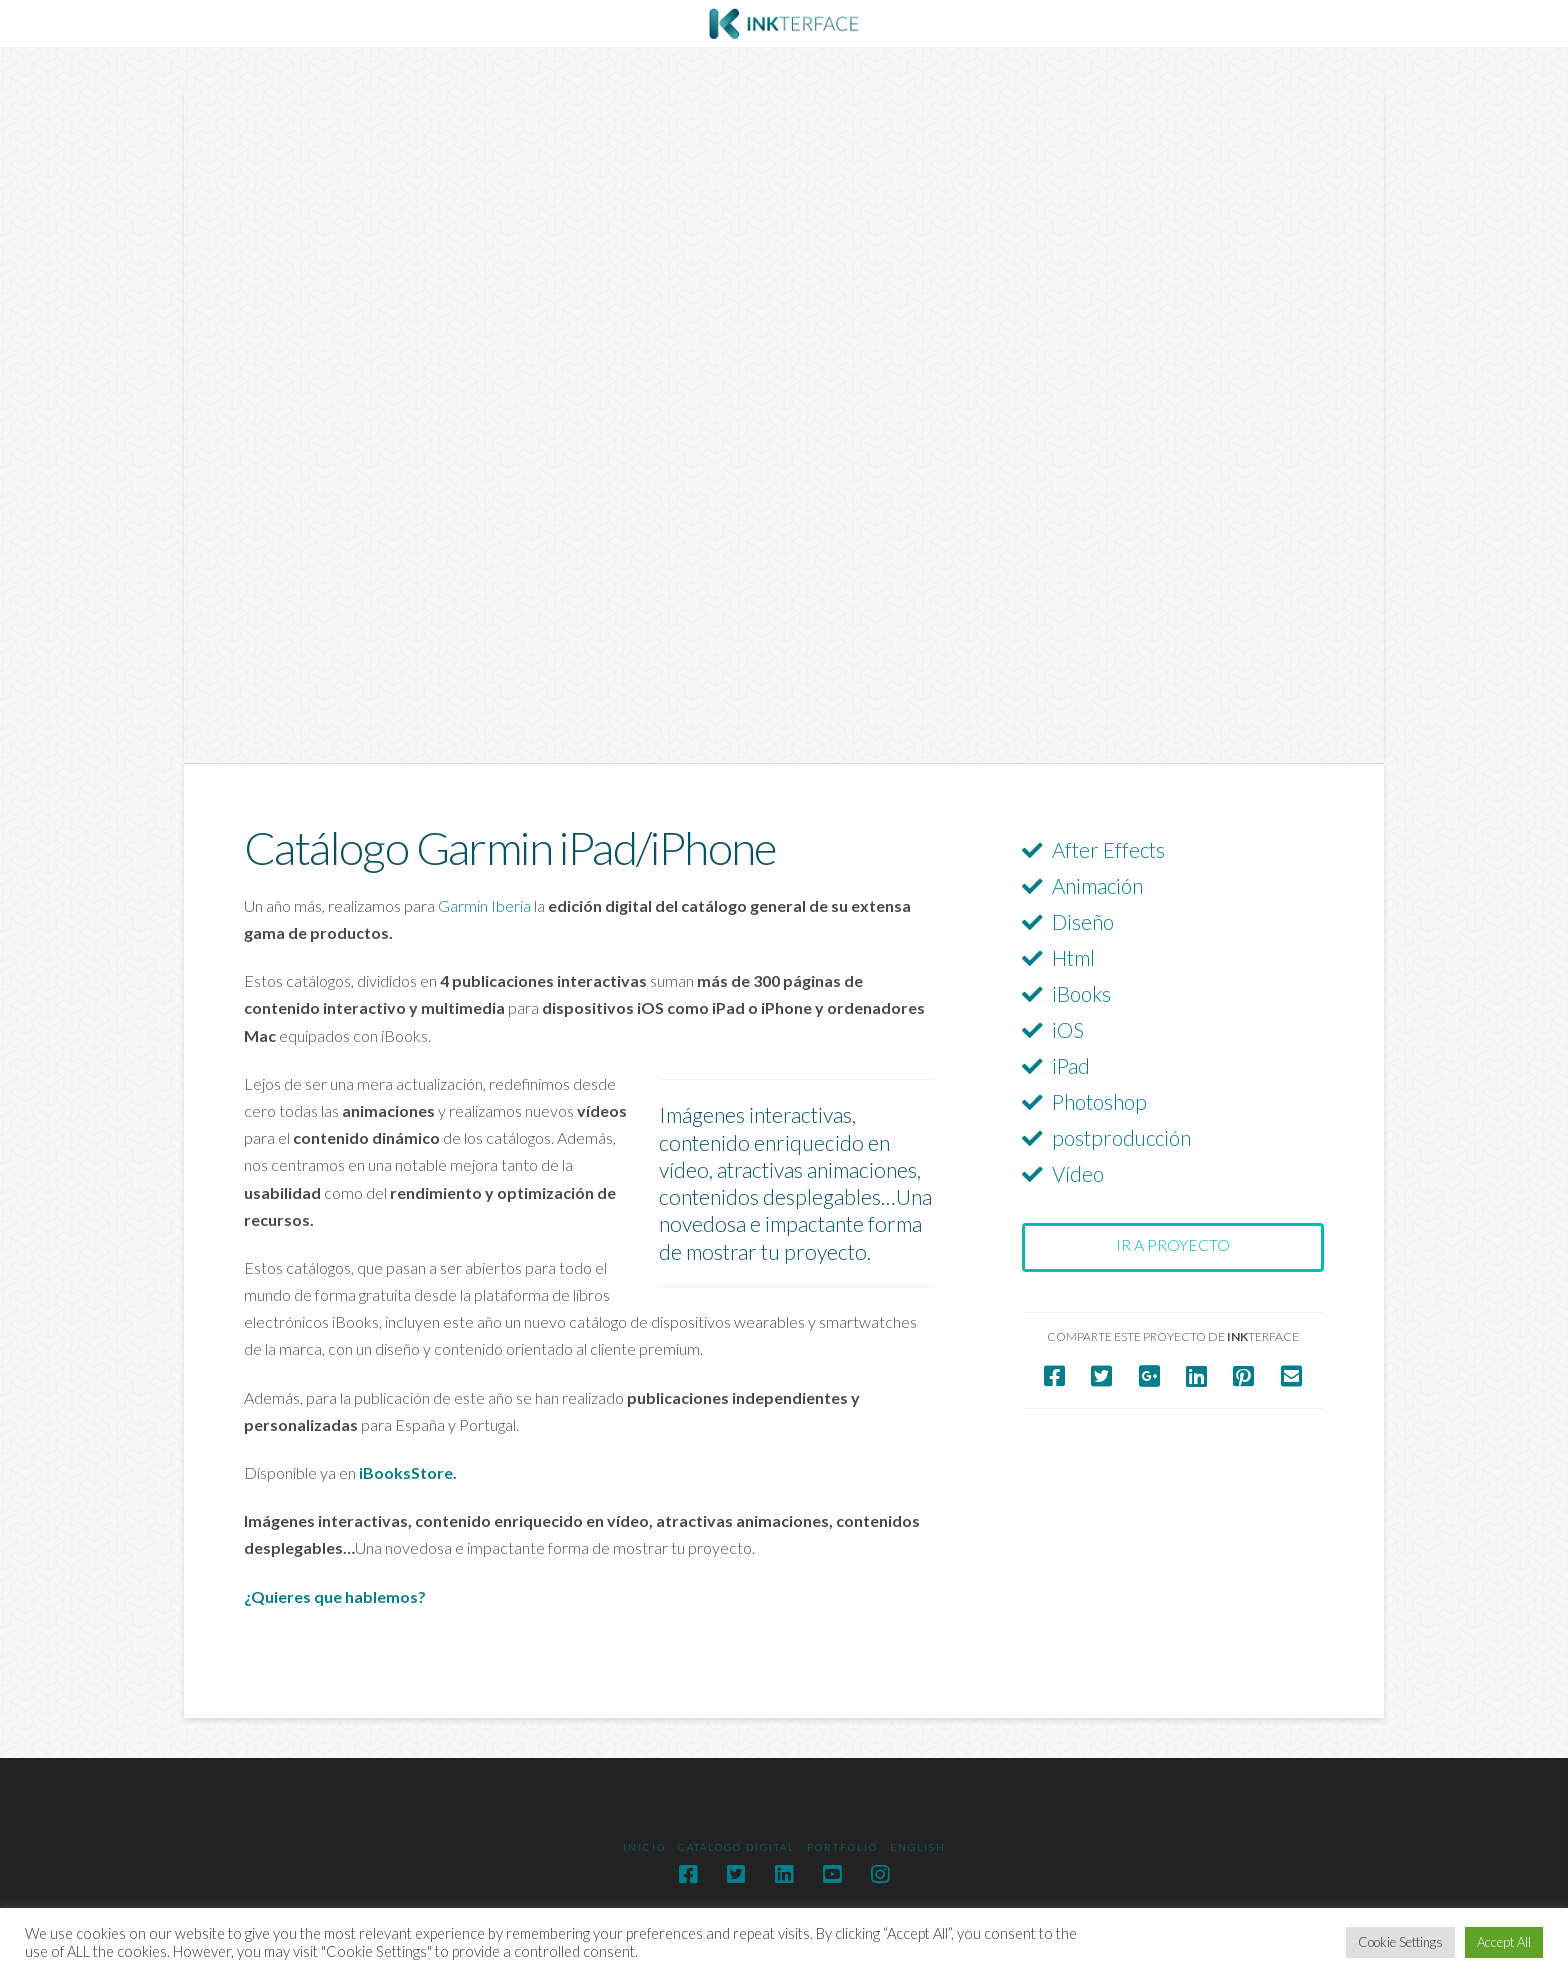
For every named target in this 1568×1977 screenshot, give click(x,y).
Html (1073, 958)
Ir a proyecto (1173, 1244)
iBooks (1081, 994)
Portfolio (842, 1847)
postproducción (1121, 1138)
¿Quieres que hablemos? (336, 1596)
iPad (1071, 1066)
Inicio (644, 1847)
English (918, 1847)
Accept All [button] (1504, 1942)
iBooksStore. (408, 1472)
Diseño (1083, 922)
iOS (1068, 1030)
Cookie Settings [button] (1400, 1942)
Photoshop (1099, 1102)
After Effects (1108, 850)
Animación (1097, 886)
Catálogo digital (736, 1847)
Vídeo (1078, 1174)
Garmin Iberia (484, 905)
